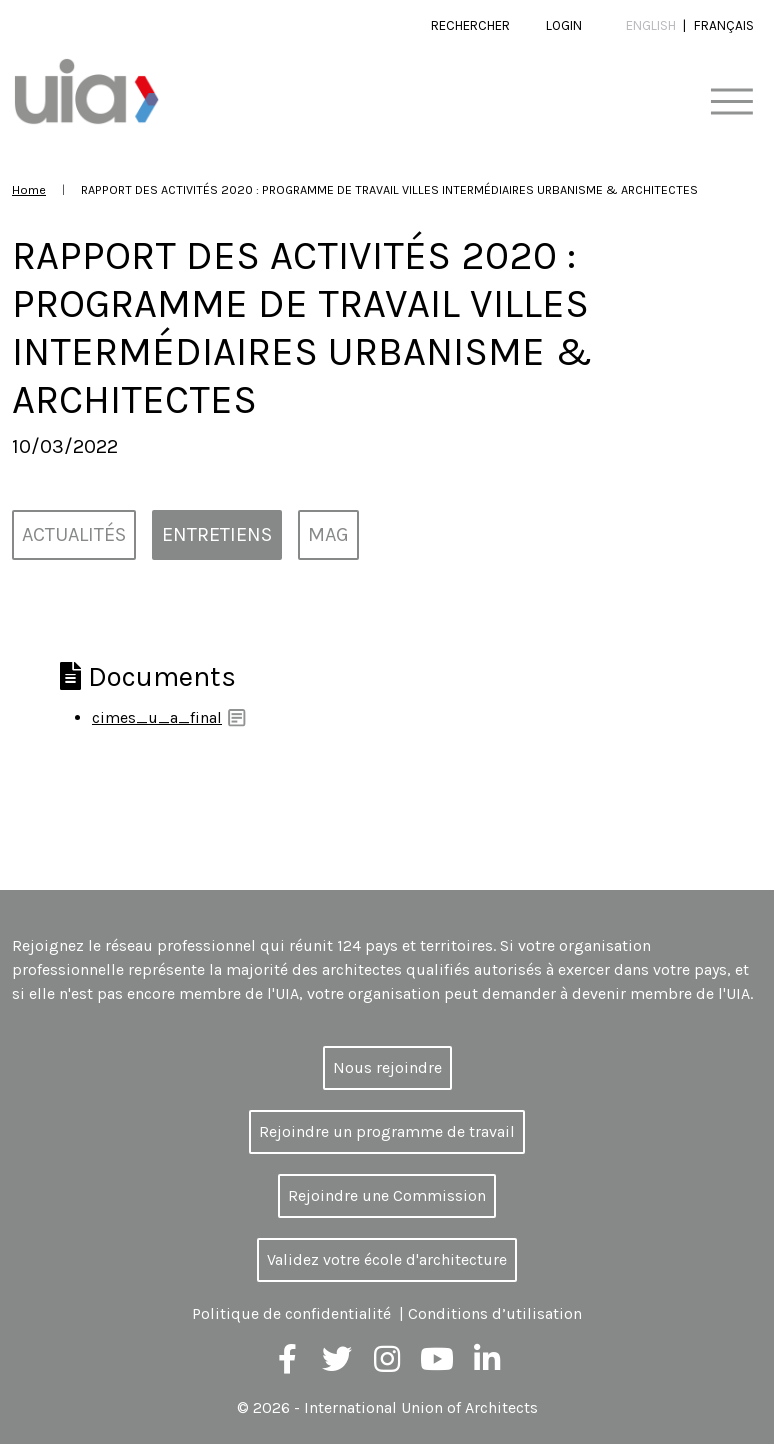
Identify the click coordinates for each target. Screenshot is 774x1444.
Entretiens (217, 534)
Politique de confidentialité (291, 1313)
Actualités (74, 534)
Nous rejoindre (387, 1067)
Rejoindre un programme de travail (387, 1131)
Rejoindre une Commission (387, 1195)
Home (29, 189)
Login (564, 25)
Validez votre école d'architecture (387, 1259)
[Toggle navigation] (731, 102)
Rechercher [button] (470, 25)
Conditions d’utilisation (495, 1313)
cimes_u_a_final (157, 717)
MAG (328, 534)
